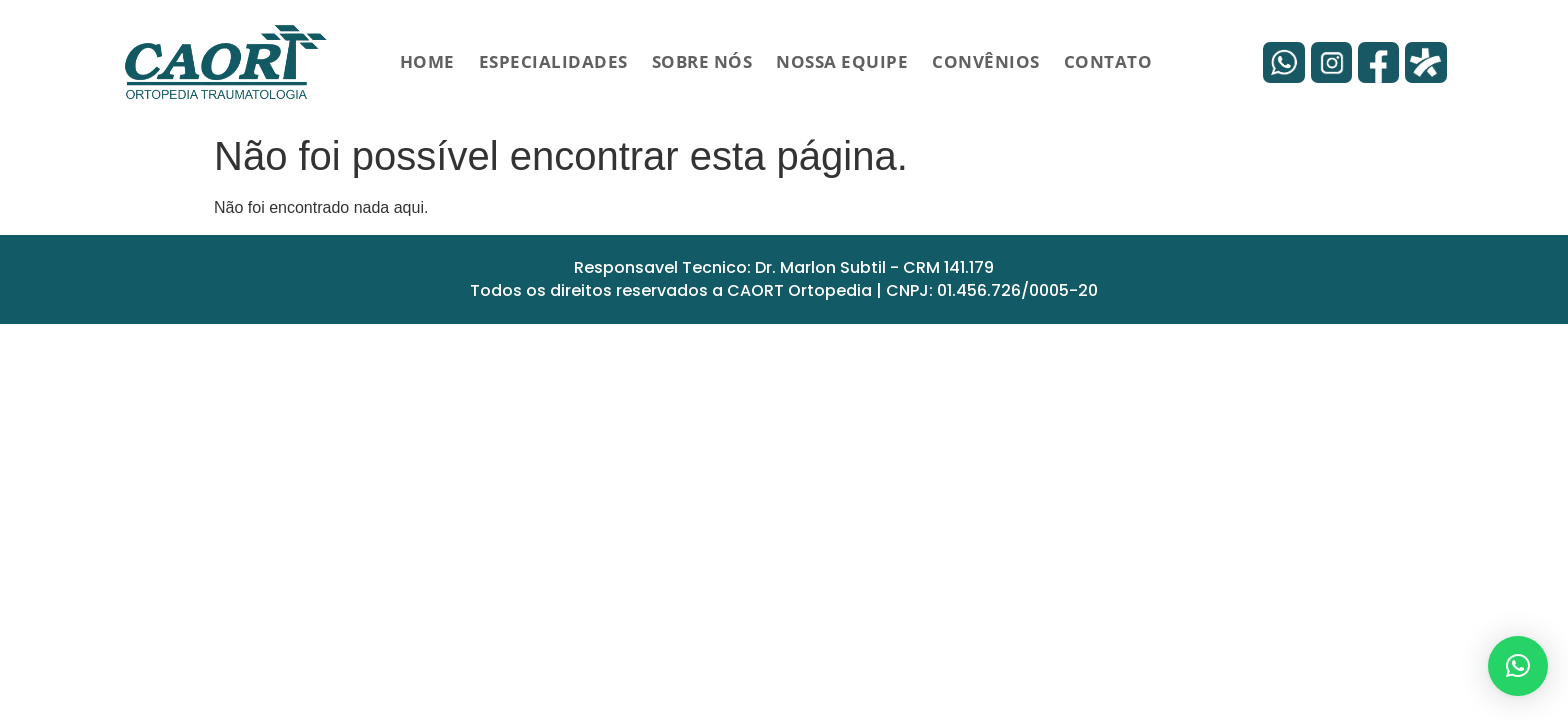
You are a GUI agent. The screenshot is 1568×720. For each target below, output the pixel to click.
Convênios (986, 61)
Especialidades (553, 61)
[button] (1518, 666)
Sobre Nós (702, 61)
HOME (427, 61)
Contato (1108, 61)
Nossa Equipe (842, 61)
